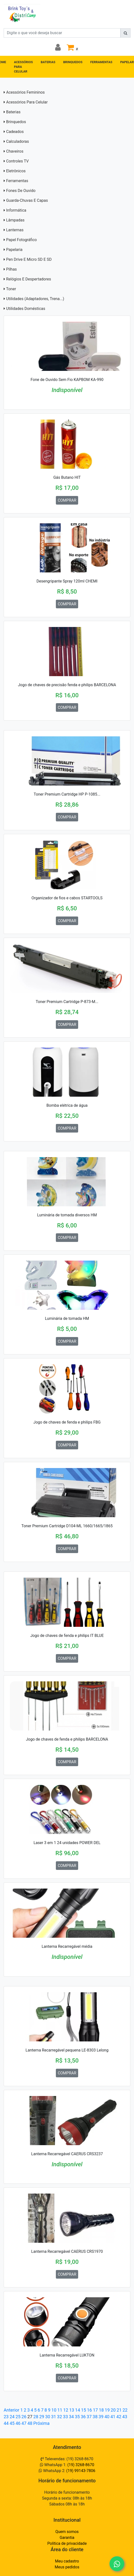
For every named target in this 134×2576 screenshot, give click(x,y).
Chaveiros (14, 151)
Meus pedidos (67, 2567)
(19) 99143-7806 (80, 2470)
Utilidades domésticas (25, 308)
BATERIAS (48, 62)
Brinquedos (16, 121)
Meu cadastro (67, 2561)
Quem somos (67, 2531)
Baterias (13, 112)
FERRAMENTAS (101, 62)
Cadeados (15, 131)
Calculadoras (17, 141)
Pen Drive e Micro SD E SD (29, 259)
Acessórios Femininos (25, 92)
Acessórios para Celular (27, 102)
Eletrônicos (16, 171)
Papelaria (14, 249)
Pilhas (11, 269)
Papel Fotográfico (21, 239)
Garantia (67, 2537)
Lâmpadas (15, 220)
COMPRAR (67, 500)
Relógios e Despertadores (28, 279)
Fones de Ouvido (21, 190)
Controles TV (17, 161)
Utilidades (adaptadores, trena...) (35, 298)
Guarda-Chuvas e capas (27, 200)
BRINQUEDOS (73, 62)
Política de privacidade (67, 2543)
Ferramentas (17, 180)
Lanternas (15, 230)
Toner (11, 289)
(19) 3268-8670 (80, 2464)
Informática (16, 210)
